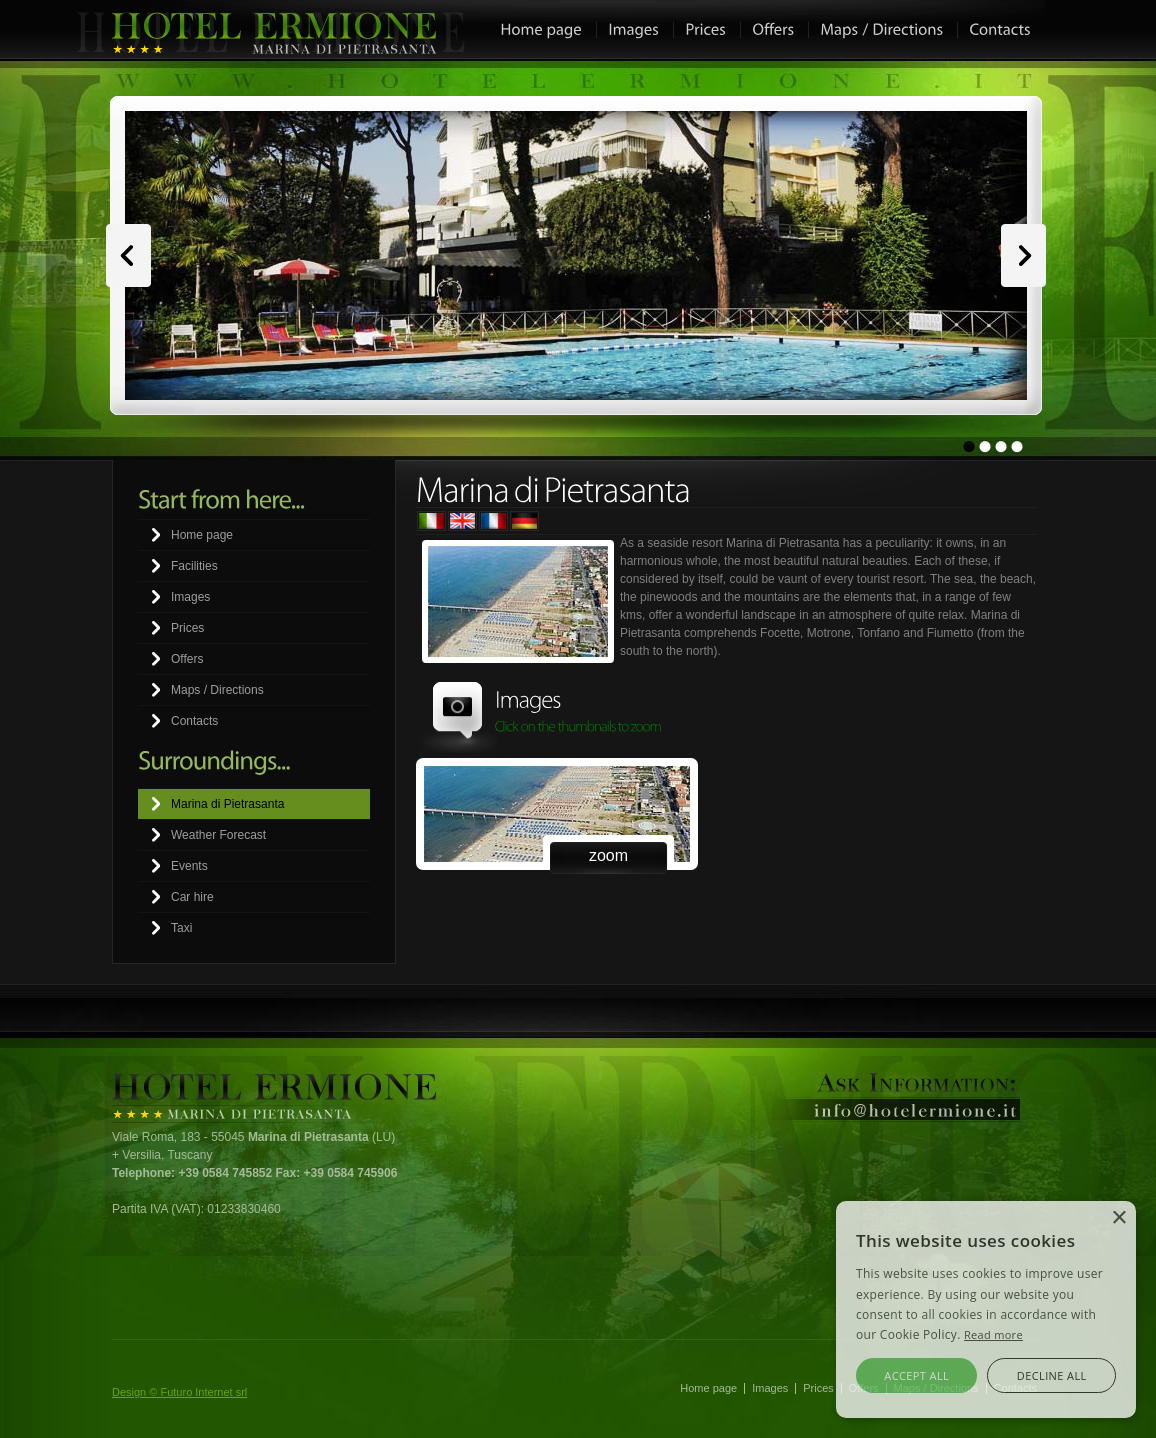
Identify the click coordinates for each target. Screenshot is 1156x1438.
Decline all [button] (1052, 1375)
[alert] (986, 1309)
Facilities (194, 566)
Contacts (194, 721)
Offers (187, 659)
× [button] (1118, 1218)
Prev (128, 255)
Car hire (192, 897)
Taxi (181, 928)
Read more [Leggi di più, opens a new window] (993, 1334)
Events (189, 866)
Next (1023, 255)
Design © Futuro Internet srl (179, 1392)
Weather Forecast (218, 835)
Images (190, 597)
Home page (202, 535)
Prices (187, 628)
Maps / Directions (217, 690)
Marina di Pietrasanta (227, 804)
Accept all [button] (916, 1375)
